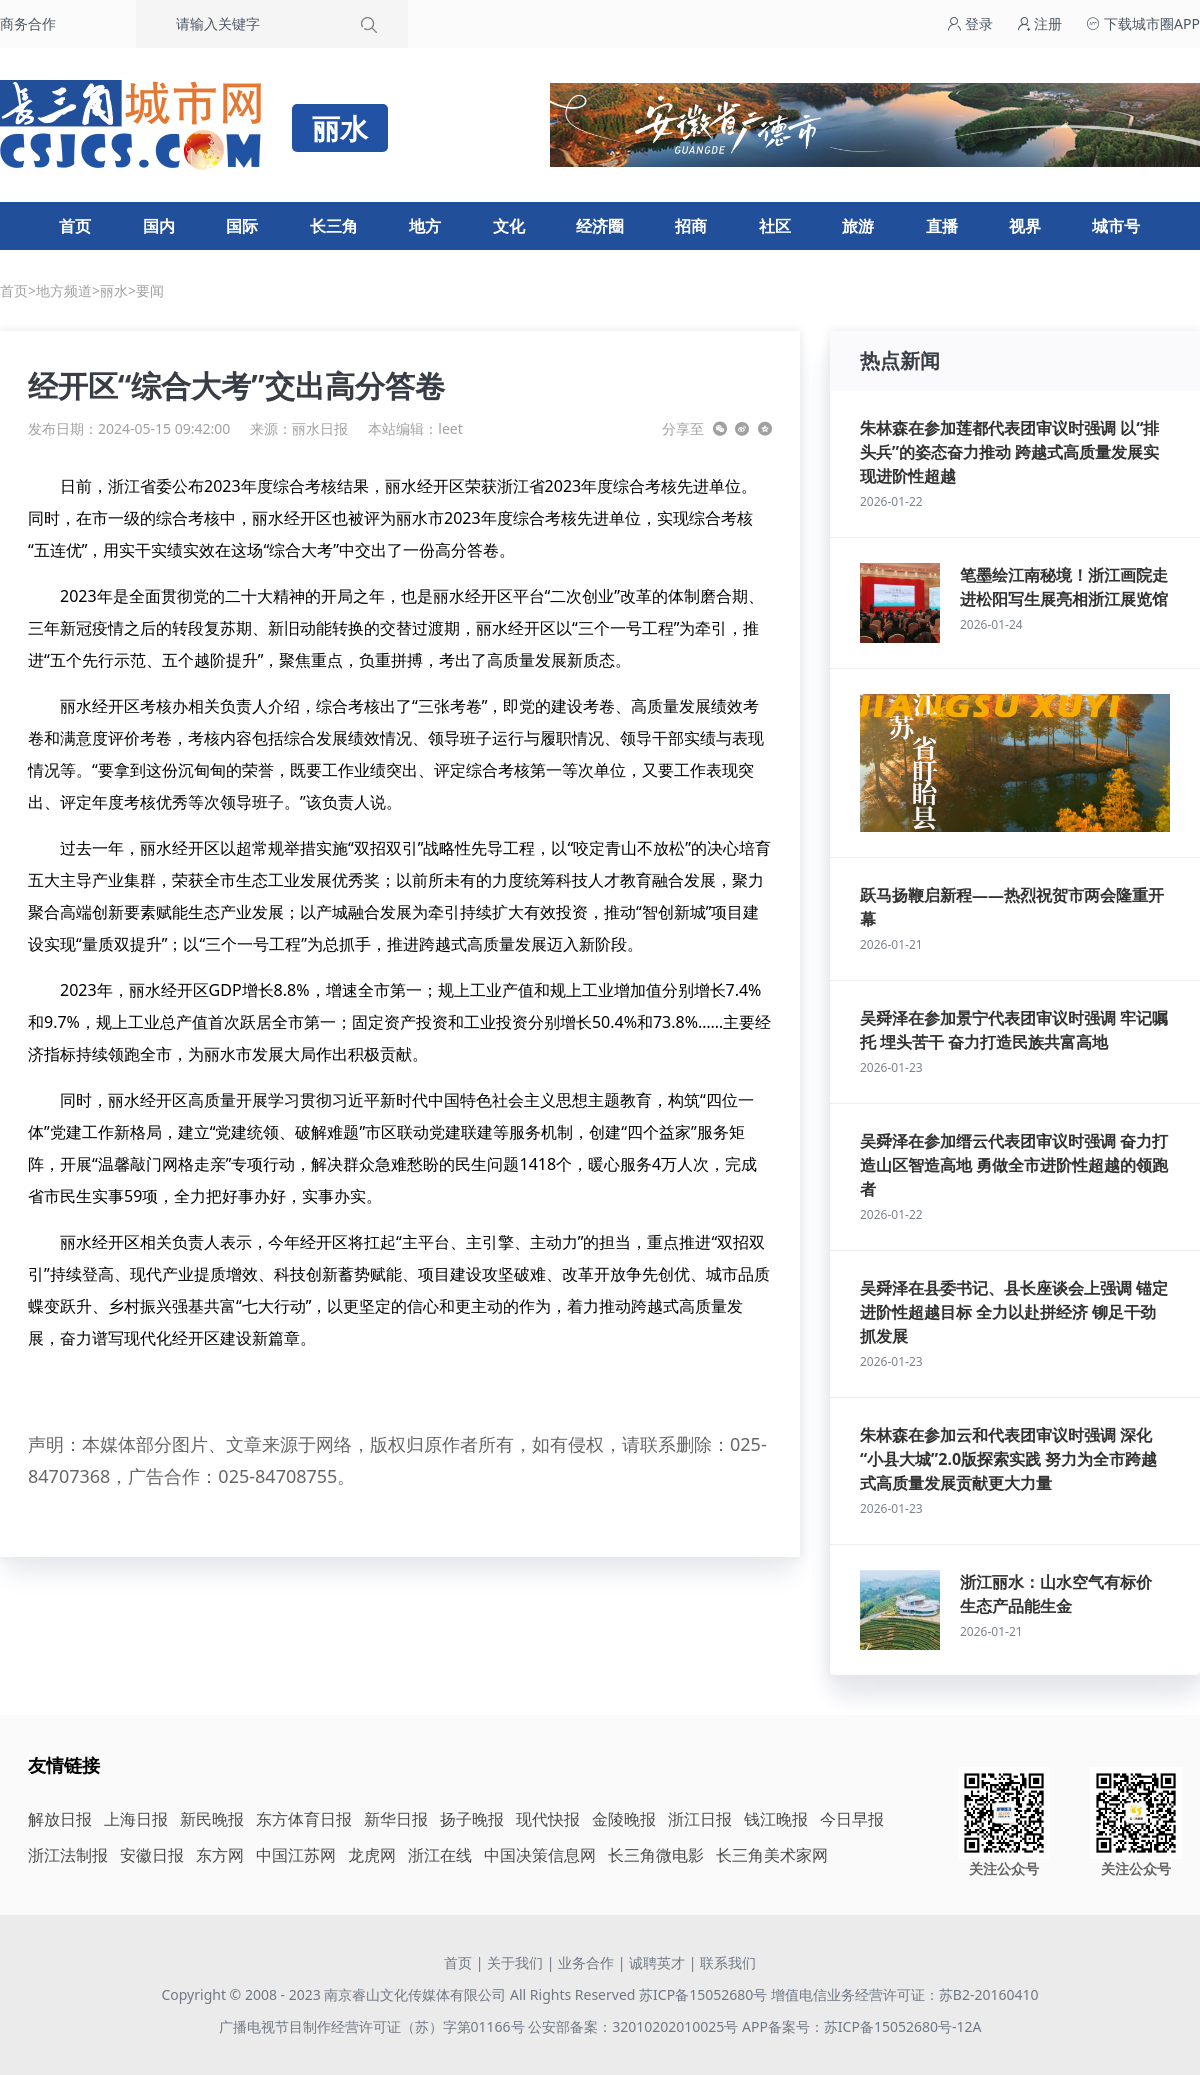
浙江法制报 (68, 1855)
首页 (75, 226)
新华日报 (396, 1819)
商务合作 (28, 23)
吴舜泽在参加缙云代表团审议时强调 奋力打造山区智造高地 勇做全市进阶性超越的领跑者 (1014, 1165)
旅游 (858, 226)
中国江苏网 (296, 1855)
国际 (242, 226)
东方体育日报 (304, 1819)
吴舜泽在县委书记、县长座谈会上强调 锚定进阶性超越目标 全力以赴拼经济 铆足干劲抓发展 (1014, 1312)
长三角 (334, 226)
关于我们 (515, 1962)
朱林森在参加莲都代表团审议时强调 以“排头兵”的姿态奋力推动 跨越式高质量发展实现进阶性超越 (1009, 452)
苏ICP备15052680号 (703, 1994)
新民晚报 (212, 1819)
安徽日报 (152, 1855)
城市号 (1116, 226)
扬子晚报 (472, 1819)
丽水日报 (320, 428)
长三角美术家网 (772, 1855)
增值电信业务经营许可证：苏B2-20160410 (905, 1994)
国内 (159, 226)
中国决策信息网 (540, 1855)
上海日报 (136, 1819)
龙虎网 (372, 1855)
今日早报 (852, 1819)
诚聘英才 (657, 1962)
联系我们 (728, 1962)
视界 (1025, 226)
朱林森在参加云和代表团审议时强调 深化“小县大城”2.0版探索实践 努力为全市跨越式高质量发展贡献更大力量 (1008, 1459)
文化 (509, 226)
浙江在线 (440, 1855)
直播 (942, 226)
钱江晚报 (776, 1819)
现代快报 (548, 1819)
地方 (425, 226)
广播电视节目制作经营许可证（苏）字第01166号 (374, 2026)
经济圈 (600, 226)
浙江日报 (700, 1819)
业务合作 (586, 1962)
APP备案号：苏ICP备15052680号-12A (861, 2026)
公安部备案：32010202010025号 (635, 2026)
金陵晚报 (624, 1819)
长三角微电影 (656, 1855)
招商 (691, 226)
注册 (1040, 23)
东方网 (220, 1855)
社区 (775, 226)
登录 (970, 23)
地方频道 (64, 290)
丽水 (114, 290)
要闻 (150, 290)
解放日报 (60, 1819)
